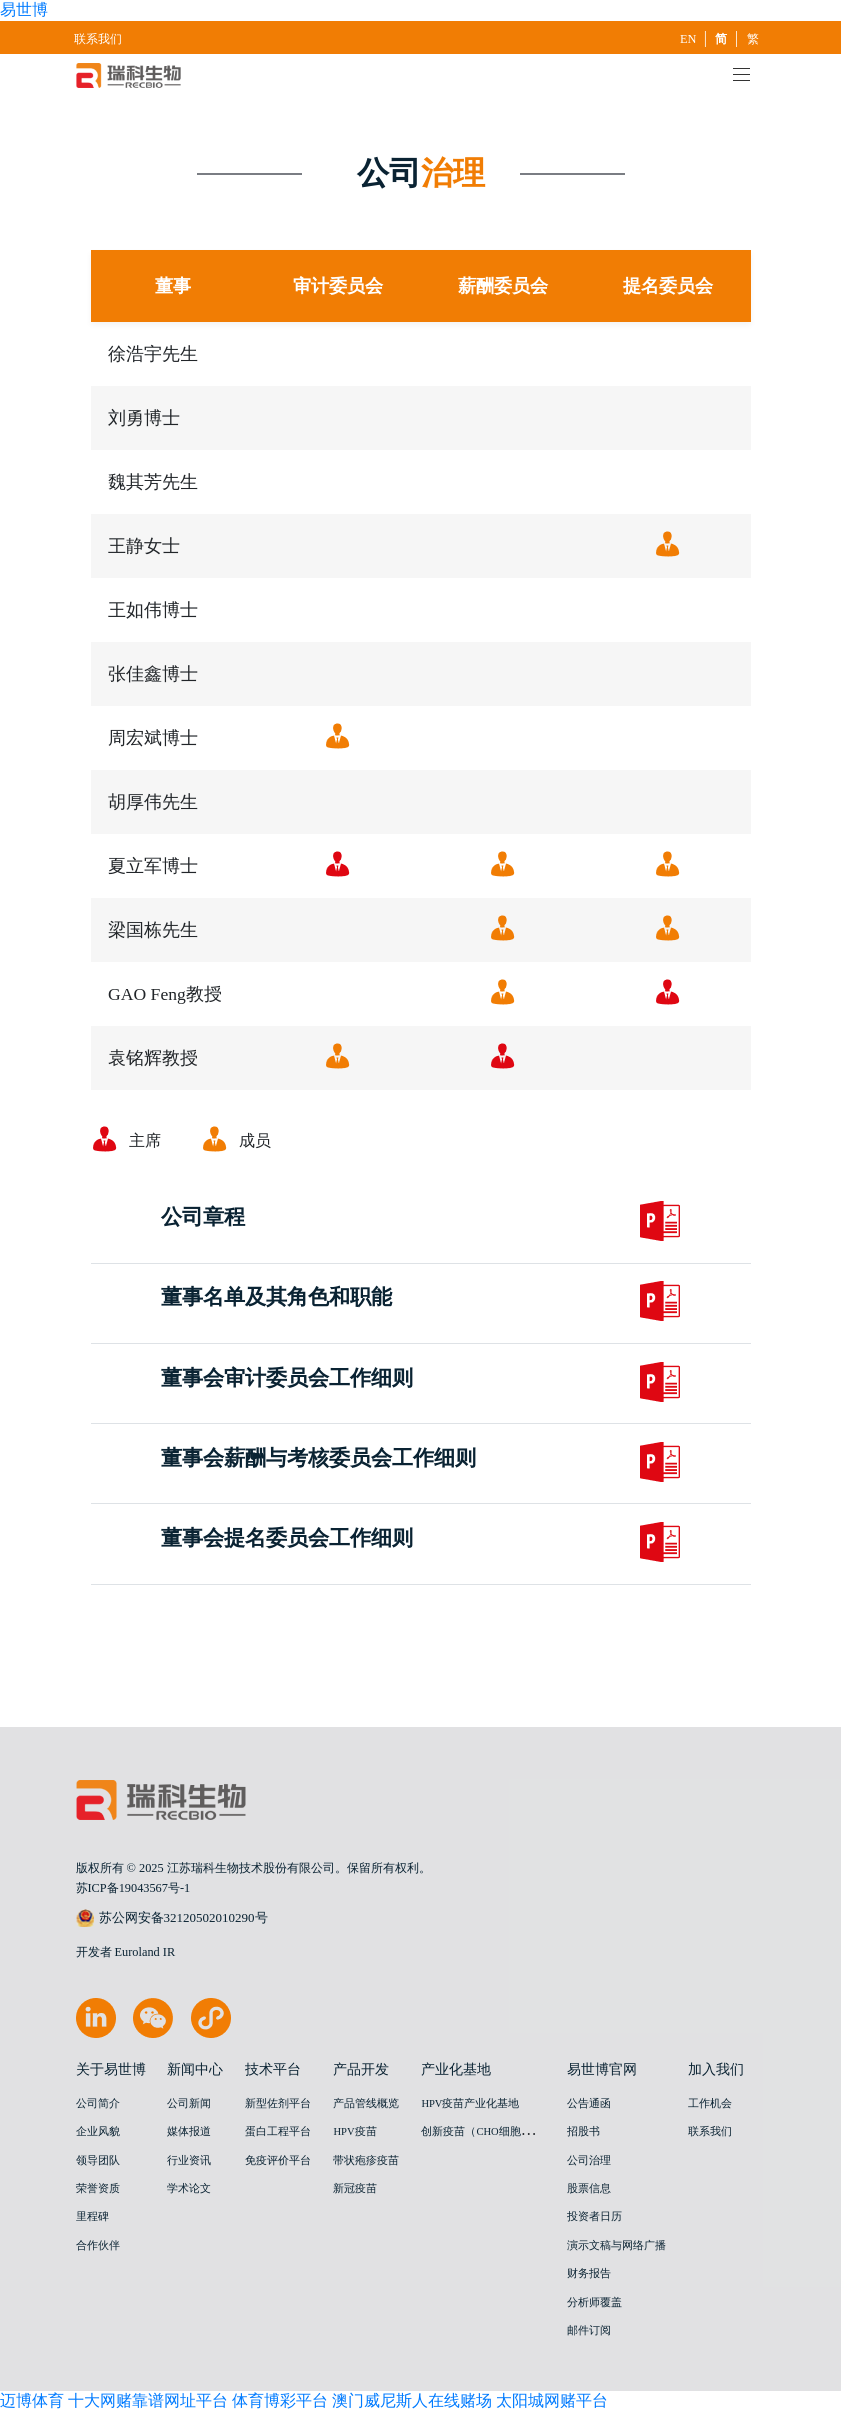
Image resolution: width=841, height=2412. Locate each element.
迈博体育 (32, 2400)
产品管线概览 (366, 2103)
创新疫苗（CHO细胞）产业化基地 (503, 2131)
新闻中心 (195, 2069)
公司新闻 (189, 2103)
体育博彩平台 (280, 2400)
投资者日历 (594, 2216)
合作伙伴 (98, 2245)
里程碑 (92, 2216)
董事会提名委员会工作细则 (287, 1539)
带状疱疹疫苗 (366, 2160)
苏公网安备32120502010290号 (172, 1918)
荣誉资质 (98, 2188)
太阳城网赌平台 (552, 2400)
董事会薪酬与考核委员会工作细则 (318, 1459)
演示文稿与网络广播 (616, 2245)
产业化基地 (456, 2069)
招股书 (583, 2131)
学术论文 (189, 2188)
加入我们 (716, 2069)
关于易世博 (111, 2069)
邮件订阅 (589, 2330)
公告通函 (589, 2103)
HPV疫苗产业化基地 (470, 2103)
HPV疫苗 (354, 2131)
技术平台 (273, 2069)
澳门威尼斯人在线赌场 (412, 2400)
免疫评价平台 (278, 2160)
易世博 (24, 9)
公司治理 (589, 2160)
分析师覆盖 (594, 2302)
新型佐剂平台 (278, 2103)
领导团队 (98, 2160)
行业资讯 (189, 2160)
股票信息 (589, 2188)
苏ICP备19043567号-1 (133, 1888)
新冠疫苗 (355, 2188)
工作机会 (710, 2103)
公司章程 (203, 1218)
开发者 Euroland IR (126, 1952)
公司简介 (98, 2103)
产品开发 (361, 2069)
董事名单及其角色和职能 (276, 1299)
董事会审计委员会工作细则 (287, 1379)
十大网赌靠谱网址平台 (148, 2400)
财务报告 (589, 2273)
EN (690, 39)
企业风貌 (98, 2131)
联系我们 (98, 39)
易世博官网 (602, 2069)
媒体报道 (189, 2131)
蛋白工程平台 (278, 2131)
